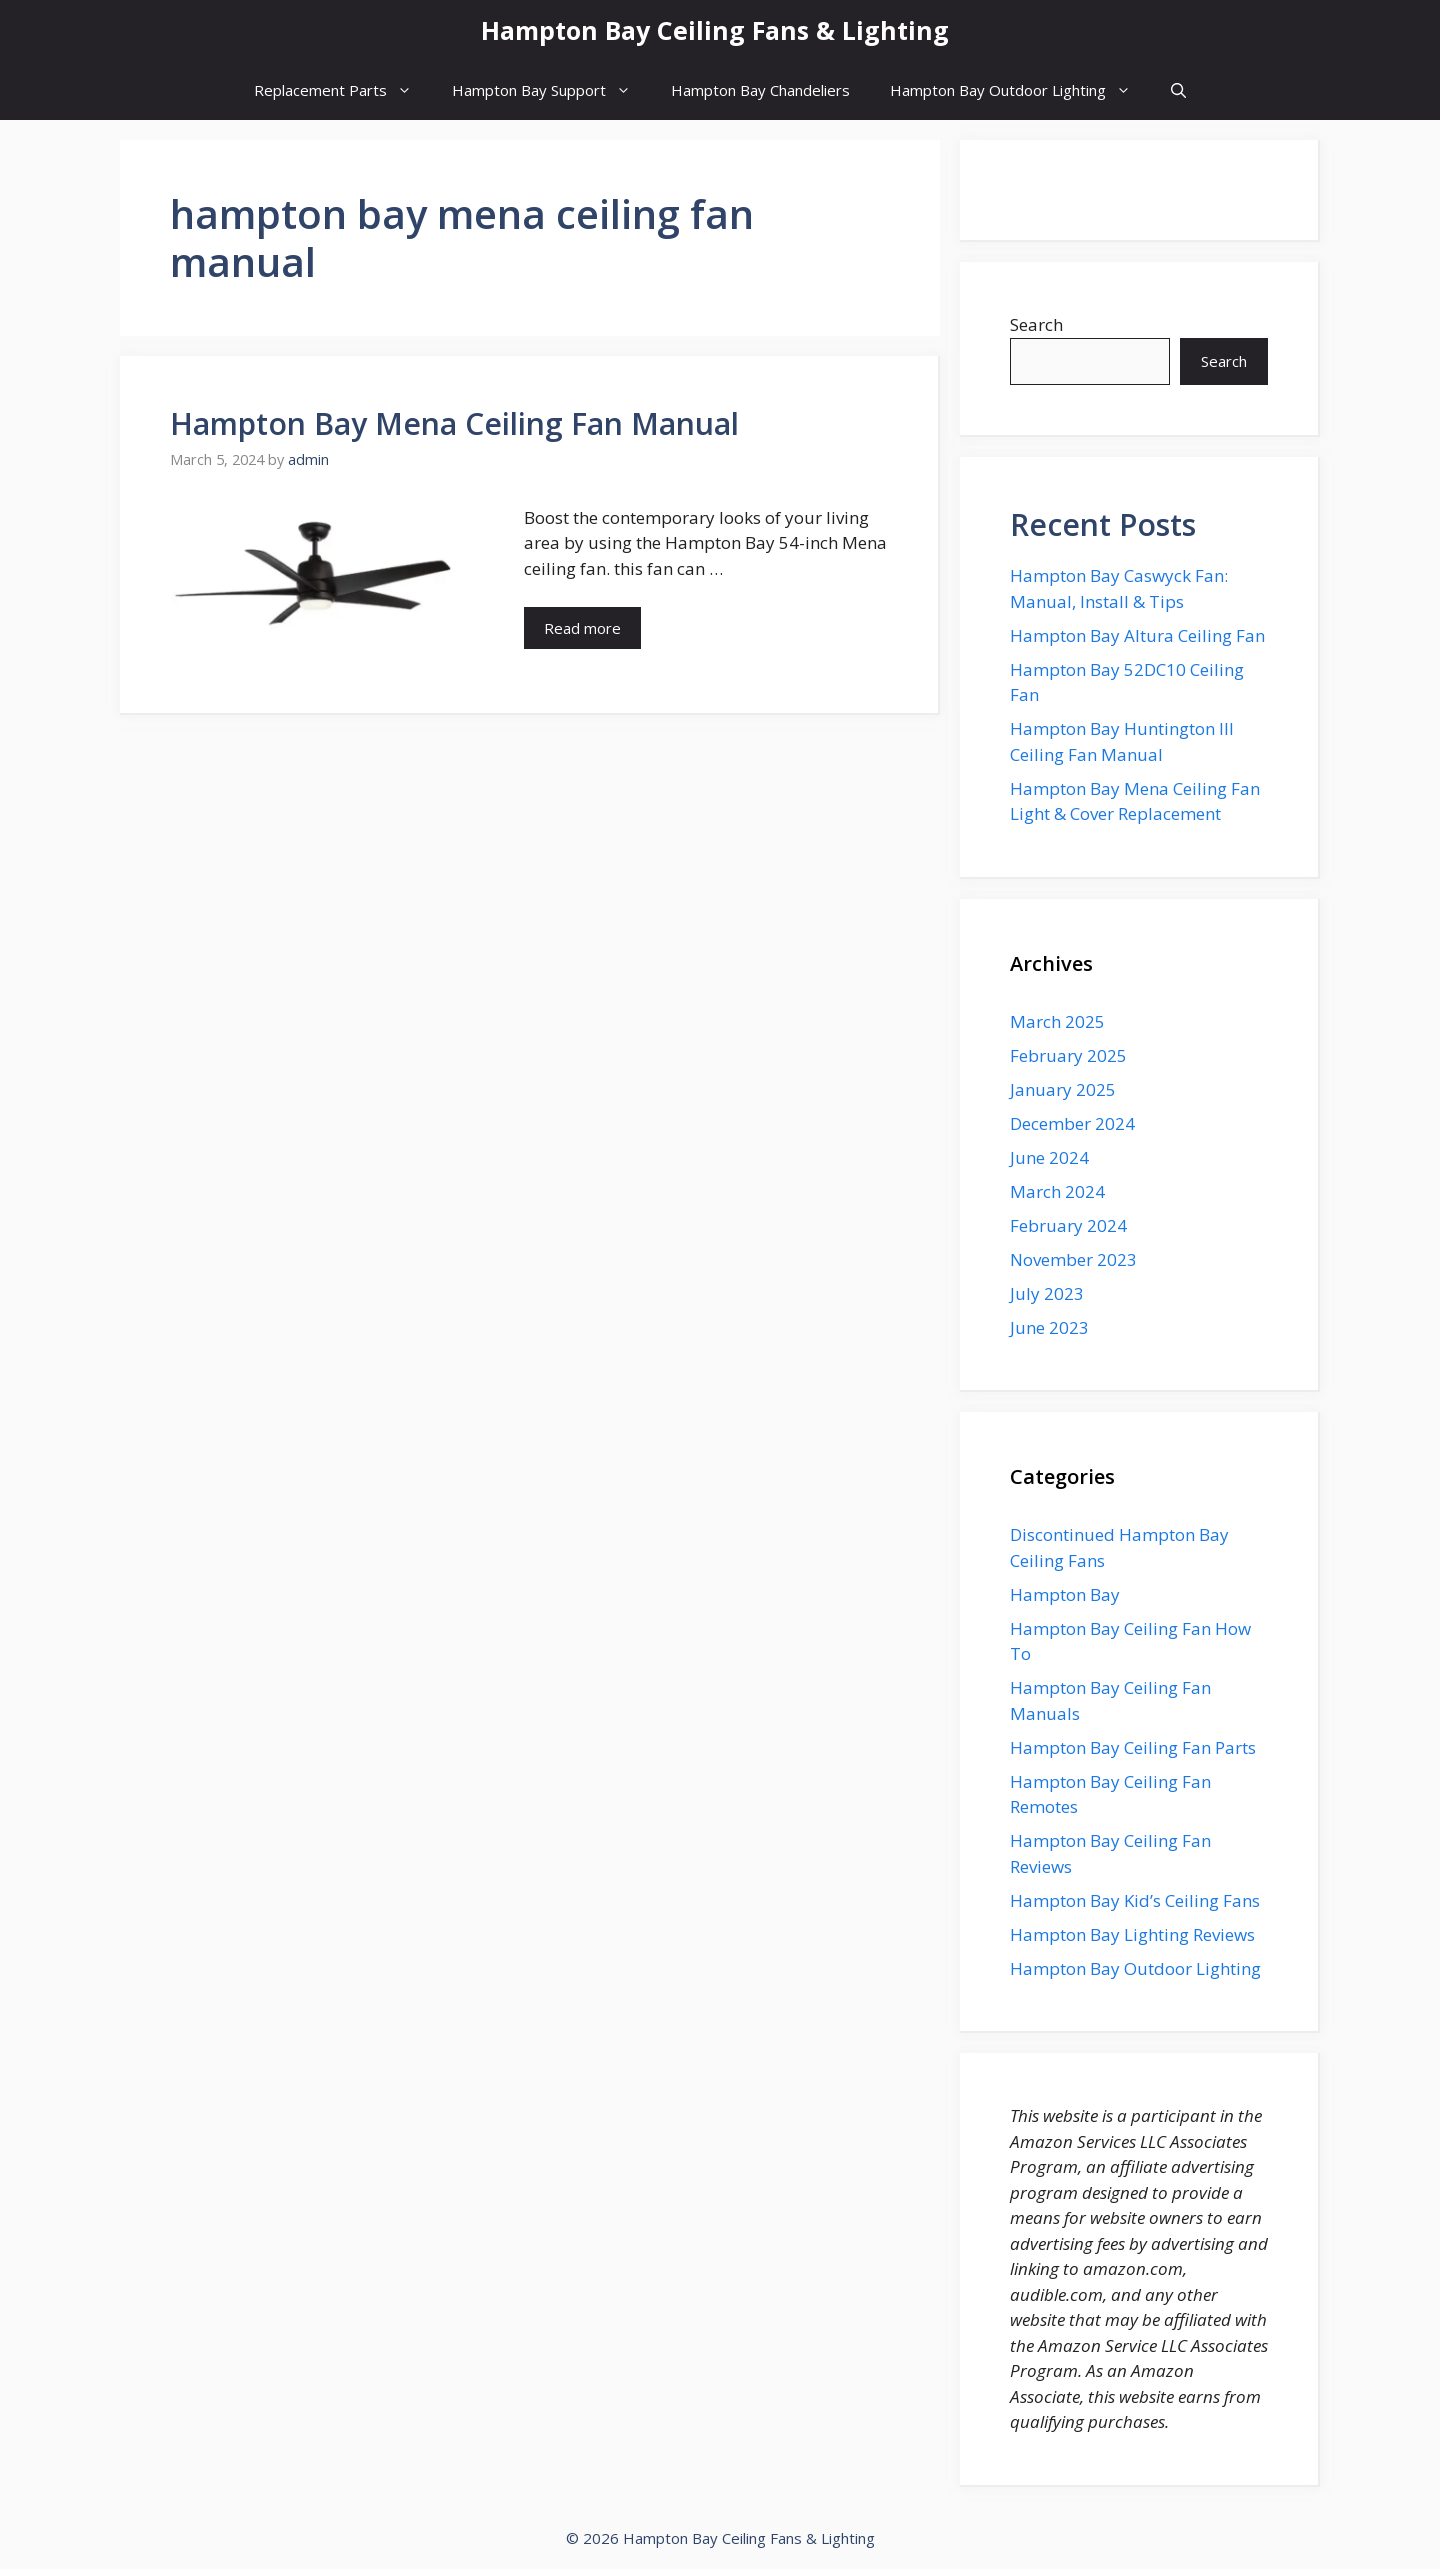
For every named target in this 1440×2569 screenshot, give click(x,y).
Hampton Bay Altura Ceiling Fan (1137, 635)
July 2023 (1047, 1293)
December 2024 (1072, 1123)
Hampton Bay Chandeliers (760, 90)
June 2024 (1049, 1157)
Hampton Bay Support (551, 90)
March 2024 (1057, 1191)
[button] (1178, 90)
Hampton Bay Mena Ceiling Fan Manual (454, 423)
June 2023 (1049, 1327)
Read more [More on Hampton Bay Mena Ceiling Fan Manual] (582, 628)
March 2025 (1057, 1021)
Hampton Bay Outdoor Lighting (1020, 90)
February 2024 (1068, 1225)
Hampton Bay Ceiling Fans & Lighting (715, 30)
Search (1036, 324)
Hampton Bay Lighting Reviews (1132, 1934)
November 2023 (1073, 1259)
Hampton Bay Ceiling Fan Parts (1133, 1747)
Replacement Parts (343, 90)
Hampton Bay (1065, 1594)
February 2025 (1068, 1055)
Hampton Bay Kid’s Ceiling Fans (1135, 1900)
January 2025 (1063, 1089)
